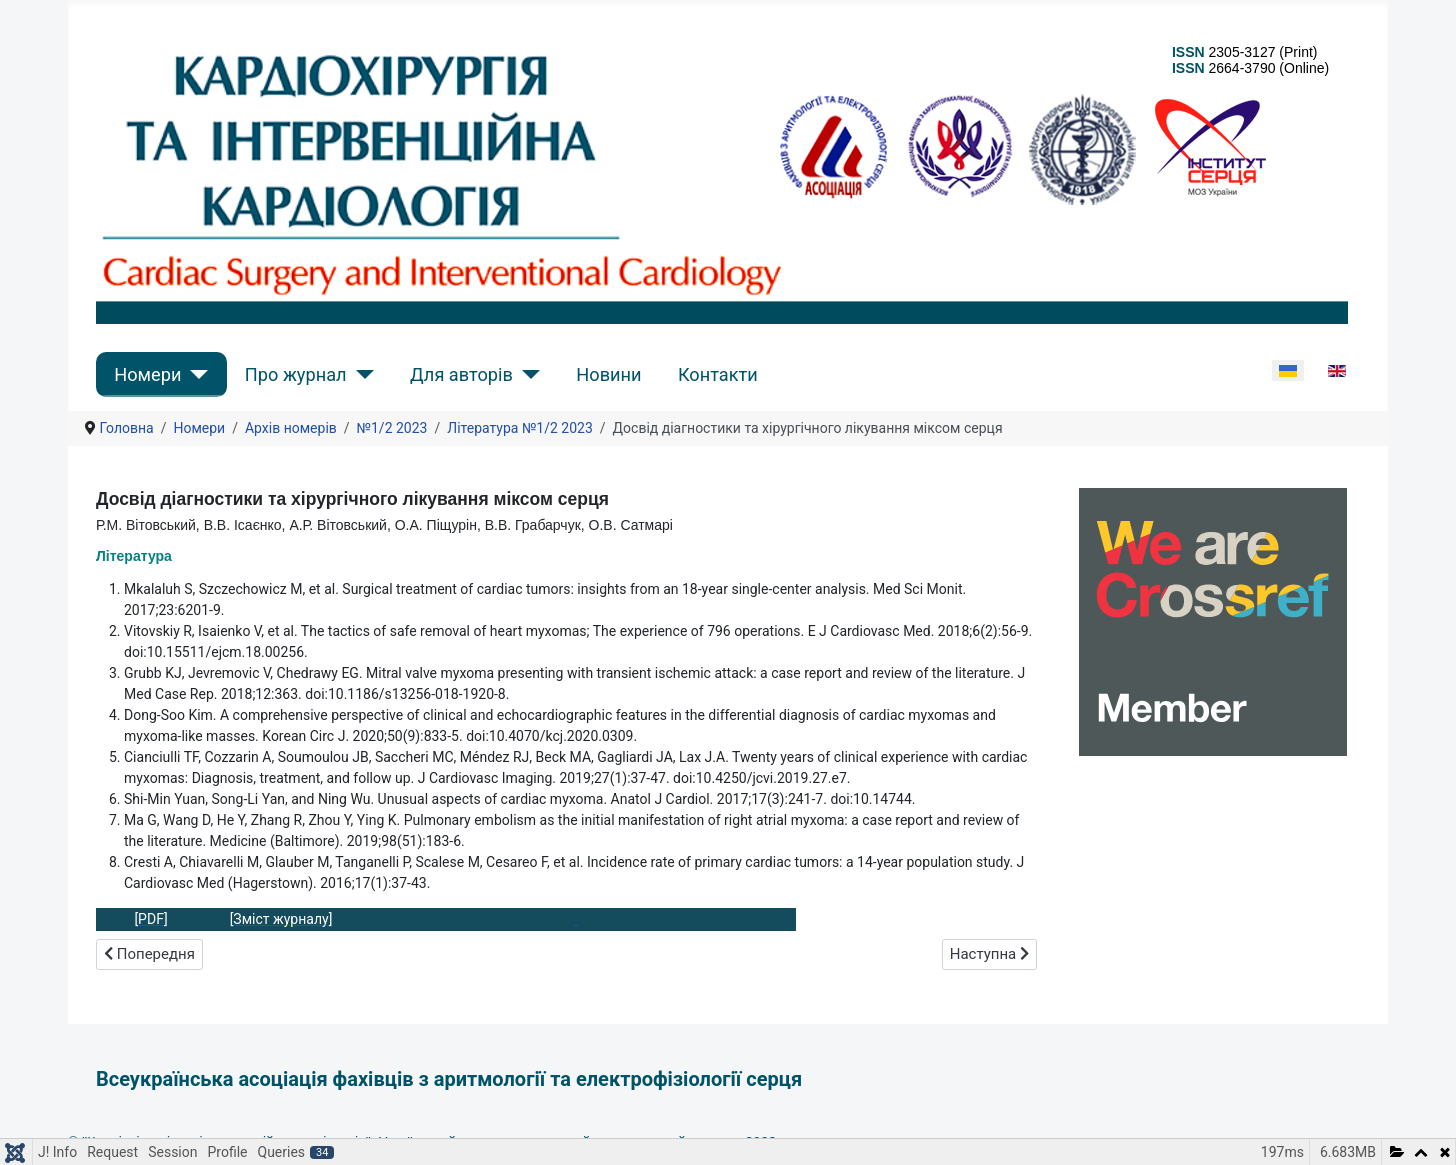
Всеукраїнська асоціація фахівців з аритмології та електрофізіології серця (449, 1079)
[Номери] (194, 374)
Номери (147, 374)
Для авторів (461, 374)
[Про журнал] (360, 374)
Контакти (718, 374)
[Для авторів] (526, 374)
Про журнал (296, 374)
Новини (608, 374)
